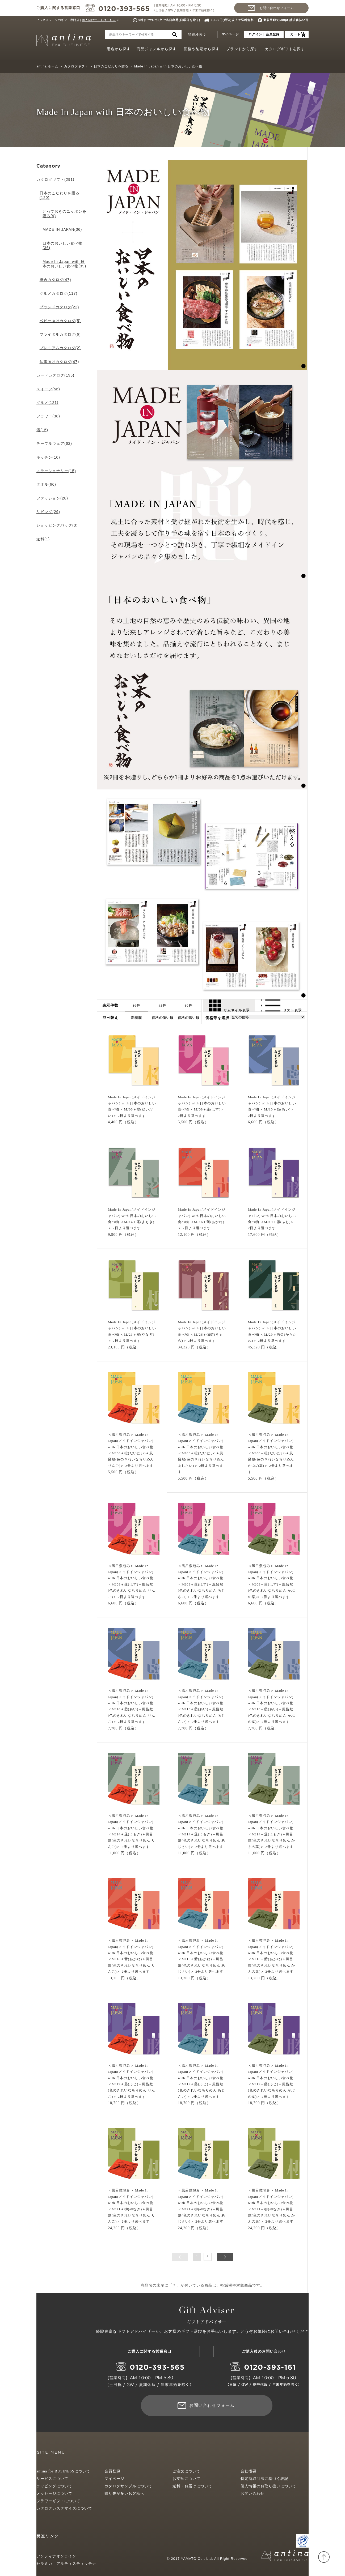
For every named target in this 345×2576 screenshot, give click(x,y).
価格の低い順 (162, 1018)
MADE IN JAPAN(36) (62, 229)
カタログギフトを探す (285, 49)
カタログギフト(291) (55, 179)
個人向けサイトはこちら (99, 20)
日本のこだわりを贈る (111, 66)
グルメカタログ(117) (59, 293)
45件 (162, 1005)
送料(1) (43, 539)
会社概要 (248, 2471)
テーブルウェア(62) (54, 443)
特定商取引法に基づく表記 (264, 2479)
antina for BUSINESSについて (63, 2471)
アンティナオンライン (56, 2556)
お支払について (186, 2479)
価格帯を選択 (217, 1018)
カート (295, 34)
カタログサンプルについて (128, 2486)
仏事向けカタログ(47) (59, 362)
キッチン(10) (48, 457)
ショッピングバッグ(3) (57, 525)
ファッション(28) (52, 498)
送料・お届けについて (192, 2486)
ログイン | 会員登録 (264, 34)
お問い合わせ (252, 2494)
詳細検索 (195, 35)
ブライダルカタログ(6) (60, 334)
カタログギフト (76, 66)
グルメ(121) (47, 402)
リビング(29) (48, 512)
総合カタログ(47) (55, 279)
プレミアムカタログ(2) (60, 348)
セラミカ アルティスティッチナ (66, 2564)
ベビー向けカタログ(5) (60, 321)
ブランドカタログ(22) (59, 307)
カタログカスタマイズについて (64, 2508)
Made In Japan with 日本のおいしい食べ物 (168, 66)
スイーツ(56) (48, 389)
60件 (188, 1005)
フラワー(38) (48, 416)
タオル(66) (46, 484)
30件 (136, 1005)
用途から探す (119, 49)
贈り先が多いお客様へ (124, 2494)
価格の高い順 (188, 1018)
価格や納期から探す (202, 49)
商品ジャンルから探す (156, 49)
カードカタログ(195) (55, 375)
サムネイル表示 (229, 1005)
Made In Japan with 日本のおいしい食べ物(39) (64, 263)
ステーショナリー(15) (56, 471)
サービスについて (52, 2479)
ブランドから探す (242, 49)
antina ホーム (47, 66)
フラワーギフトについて (58, 2501)
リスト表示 (281, 1005)
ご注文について (186, 2471)
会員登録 (112, 2471)
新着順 (136, 1018)
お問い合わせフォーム (276, 8)
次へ (225, 2257)
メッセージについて (54, 2494)
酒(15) (42, 430)
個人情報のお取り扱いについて (268, 2486)
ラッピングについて (54, 2486)
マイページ (230, 34)
